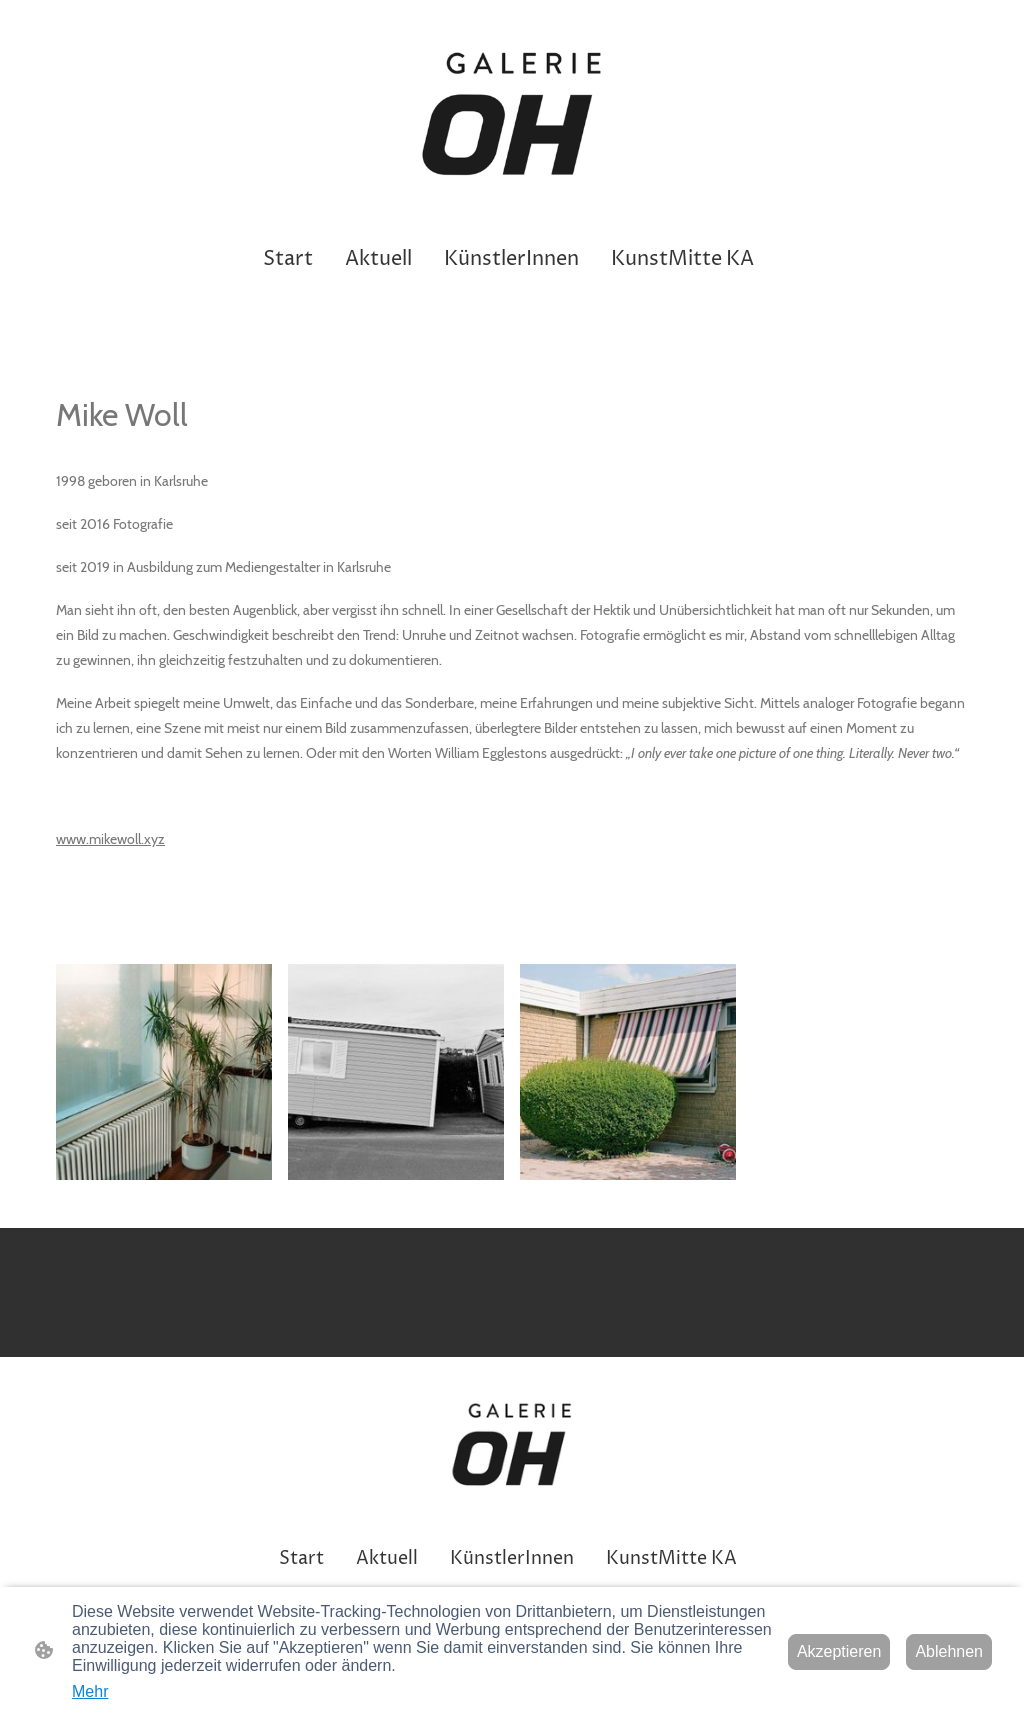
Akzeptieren (839, 1651)
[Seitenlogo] (512, 117)
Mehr (90, 1691)
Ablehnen (949, 1651)
